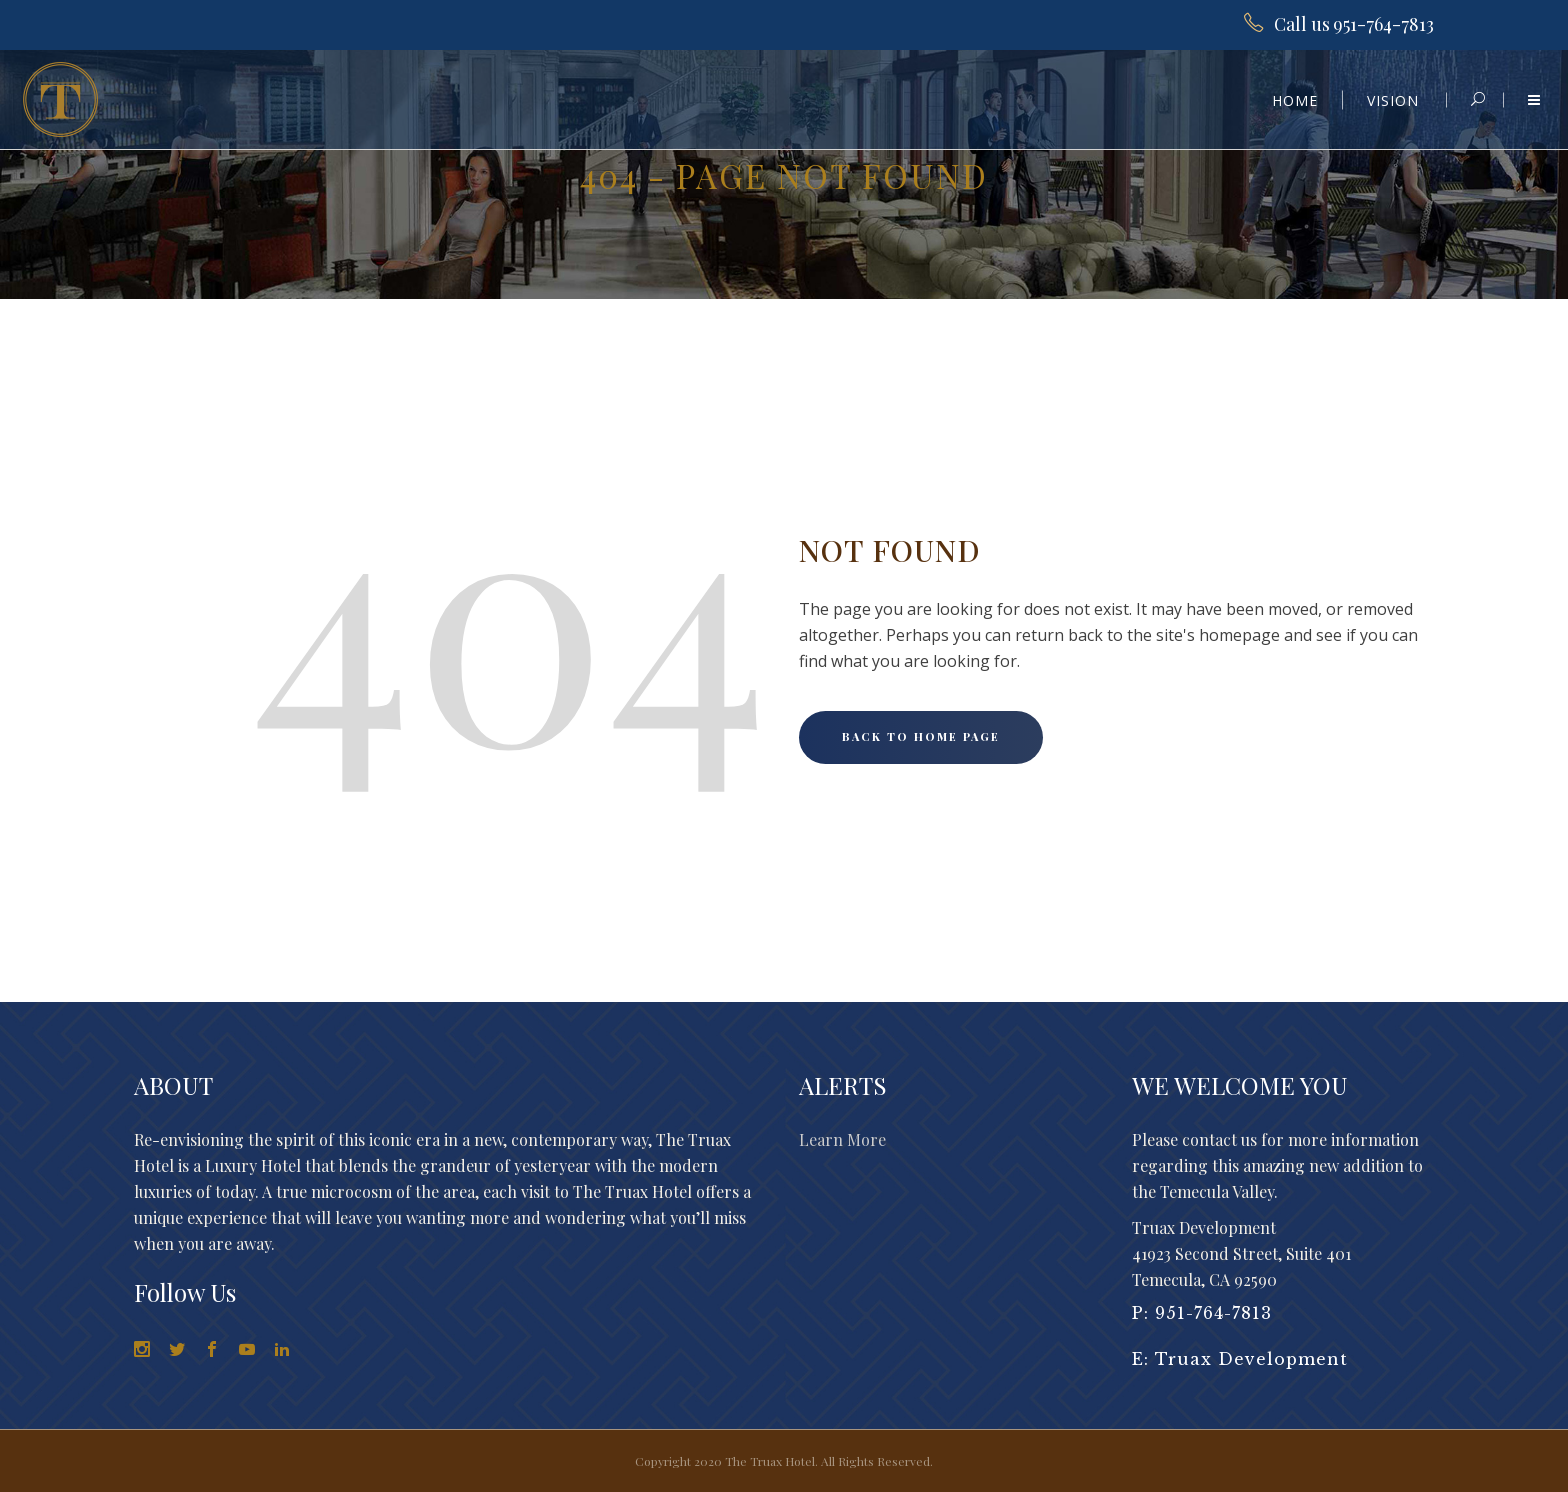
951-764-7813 (1213, 1313)
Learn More (842, 1139)
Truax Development (1251, 1359)
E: (1143, 1359)
